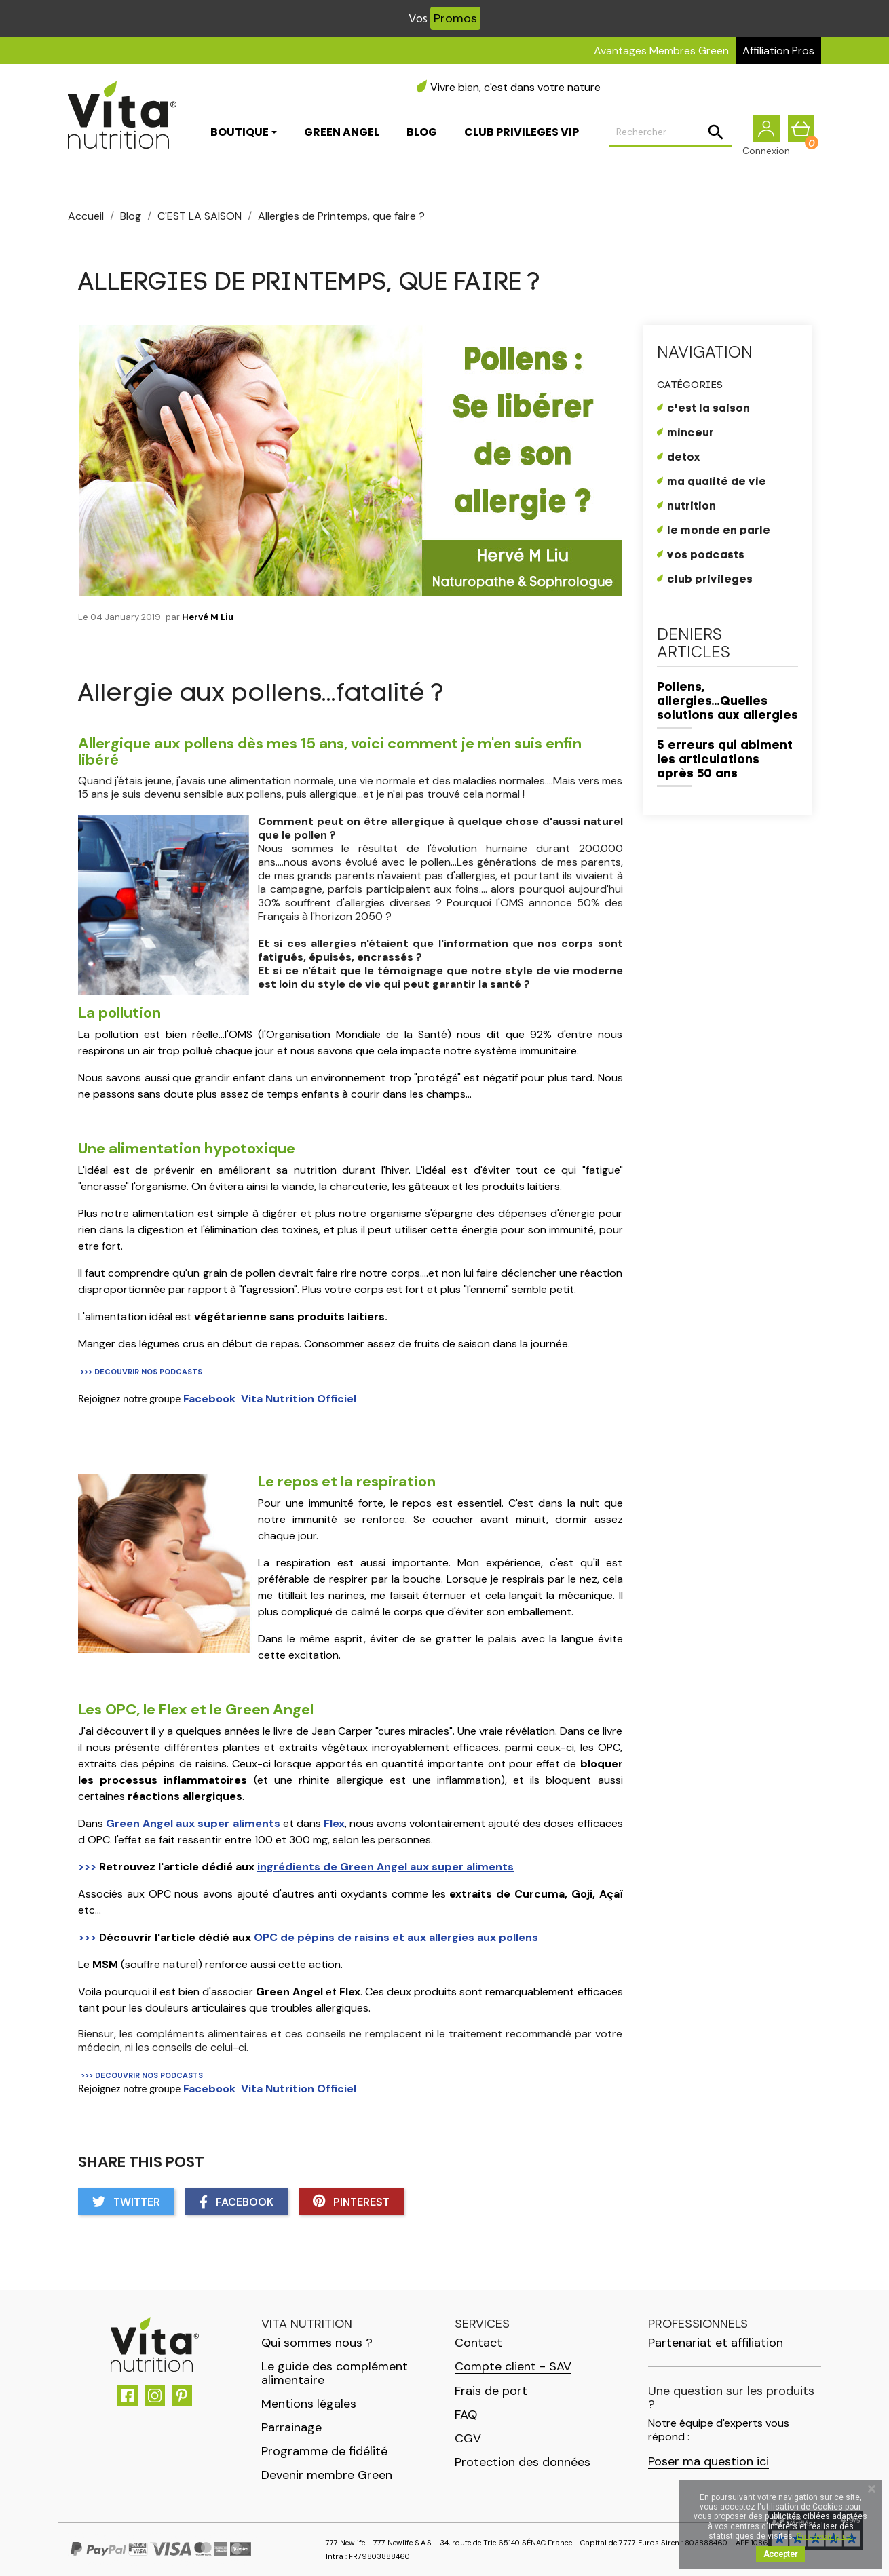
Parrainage (291, 2427)
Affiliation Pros (778, 50)
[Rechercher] (670, 133)
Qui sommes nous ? (317, 2342)
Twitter (126, 2202)
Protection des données (522, 2462)
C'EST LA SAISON (708, 409)
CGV (468, 2438)
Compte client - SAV (513, 2367)
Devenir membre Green (326, 2475)
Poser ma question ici (708, 2462)
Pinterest (351, 2201)
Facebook (236, 2202)
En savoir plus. (825, 2536)
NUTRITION (691, 506)
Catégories (690, 386)
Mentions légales (308, 2403)
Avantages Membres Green (661, 50)
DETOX (683, 458)
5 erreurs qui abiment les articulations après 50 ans (725, 760)
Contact (478, 2342)
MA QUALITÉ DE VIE (716, 482)
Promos (455, 18)
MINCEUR (690, 433)
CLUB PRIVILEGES (710, 580)
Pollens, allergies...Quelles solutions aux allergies (727, 702)
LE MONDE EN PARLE (718, 531)
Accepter (780, 2554)
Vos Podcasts (705, 555)
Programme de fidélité (324, 2451)
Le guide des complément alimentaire (334, 2373)
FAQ (466, 2414)
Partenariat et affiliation (715, 2342)
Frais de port (491, 2391)
